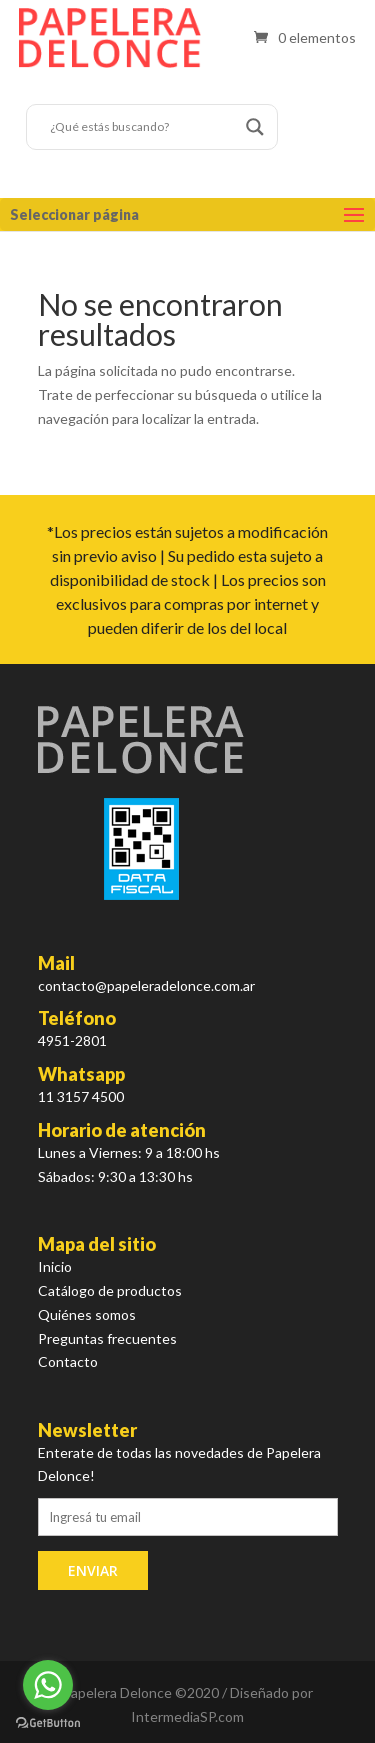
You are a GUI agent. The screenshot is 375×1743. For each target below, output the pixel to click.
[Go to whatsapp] (48, 1685)
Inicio (55, 1266)
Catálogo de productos (110, 1290)
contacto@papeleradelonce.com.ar (146, 985)
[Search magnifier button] (255, 127)
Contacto (68, 1361)
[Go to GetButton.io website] (48, 1723)
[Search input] (143, 127)
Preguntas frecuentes (107, 1338)
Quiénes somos (87, 1314)
